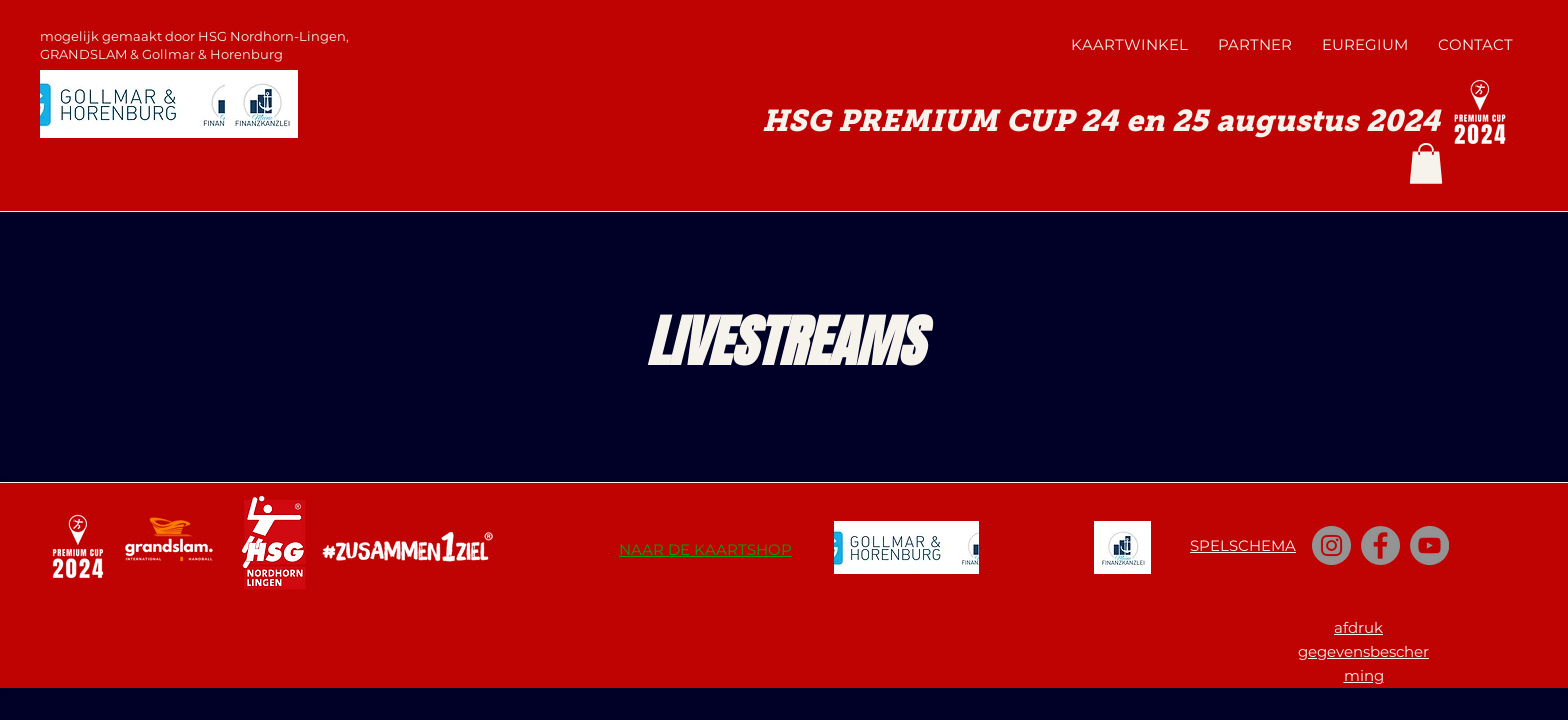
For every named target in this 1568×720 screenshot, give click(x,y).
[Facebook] (1380, 545)
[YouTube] (1429, 545)
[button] (1426, 163)
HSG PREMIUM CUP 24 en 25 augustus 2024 (1101, 121)
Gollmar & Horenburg (212, 54)
